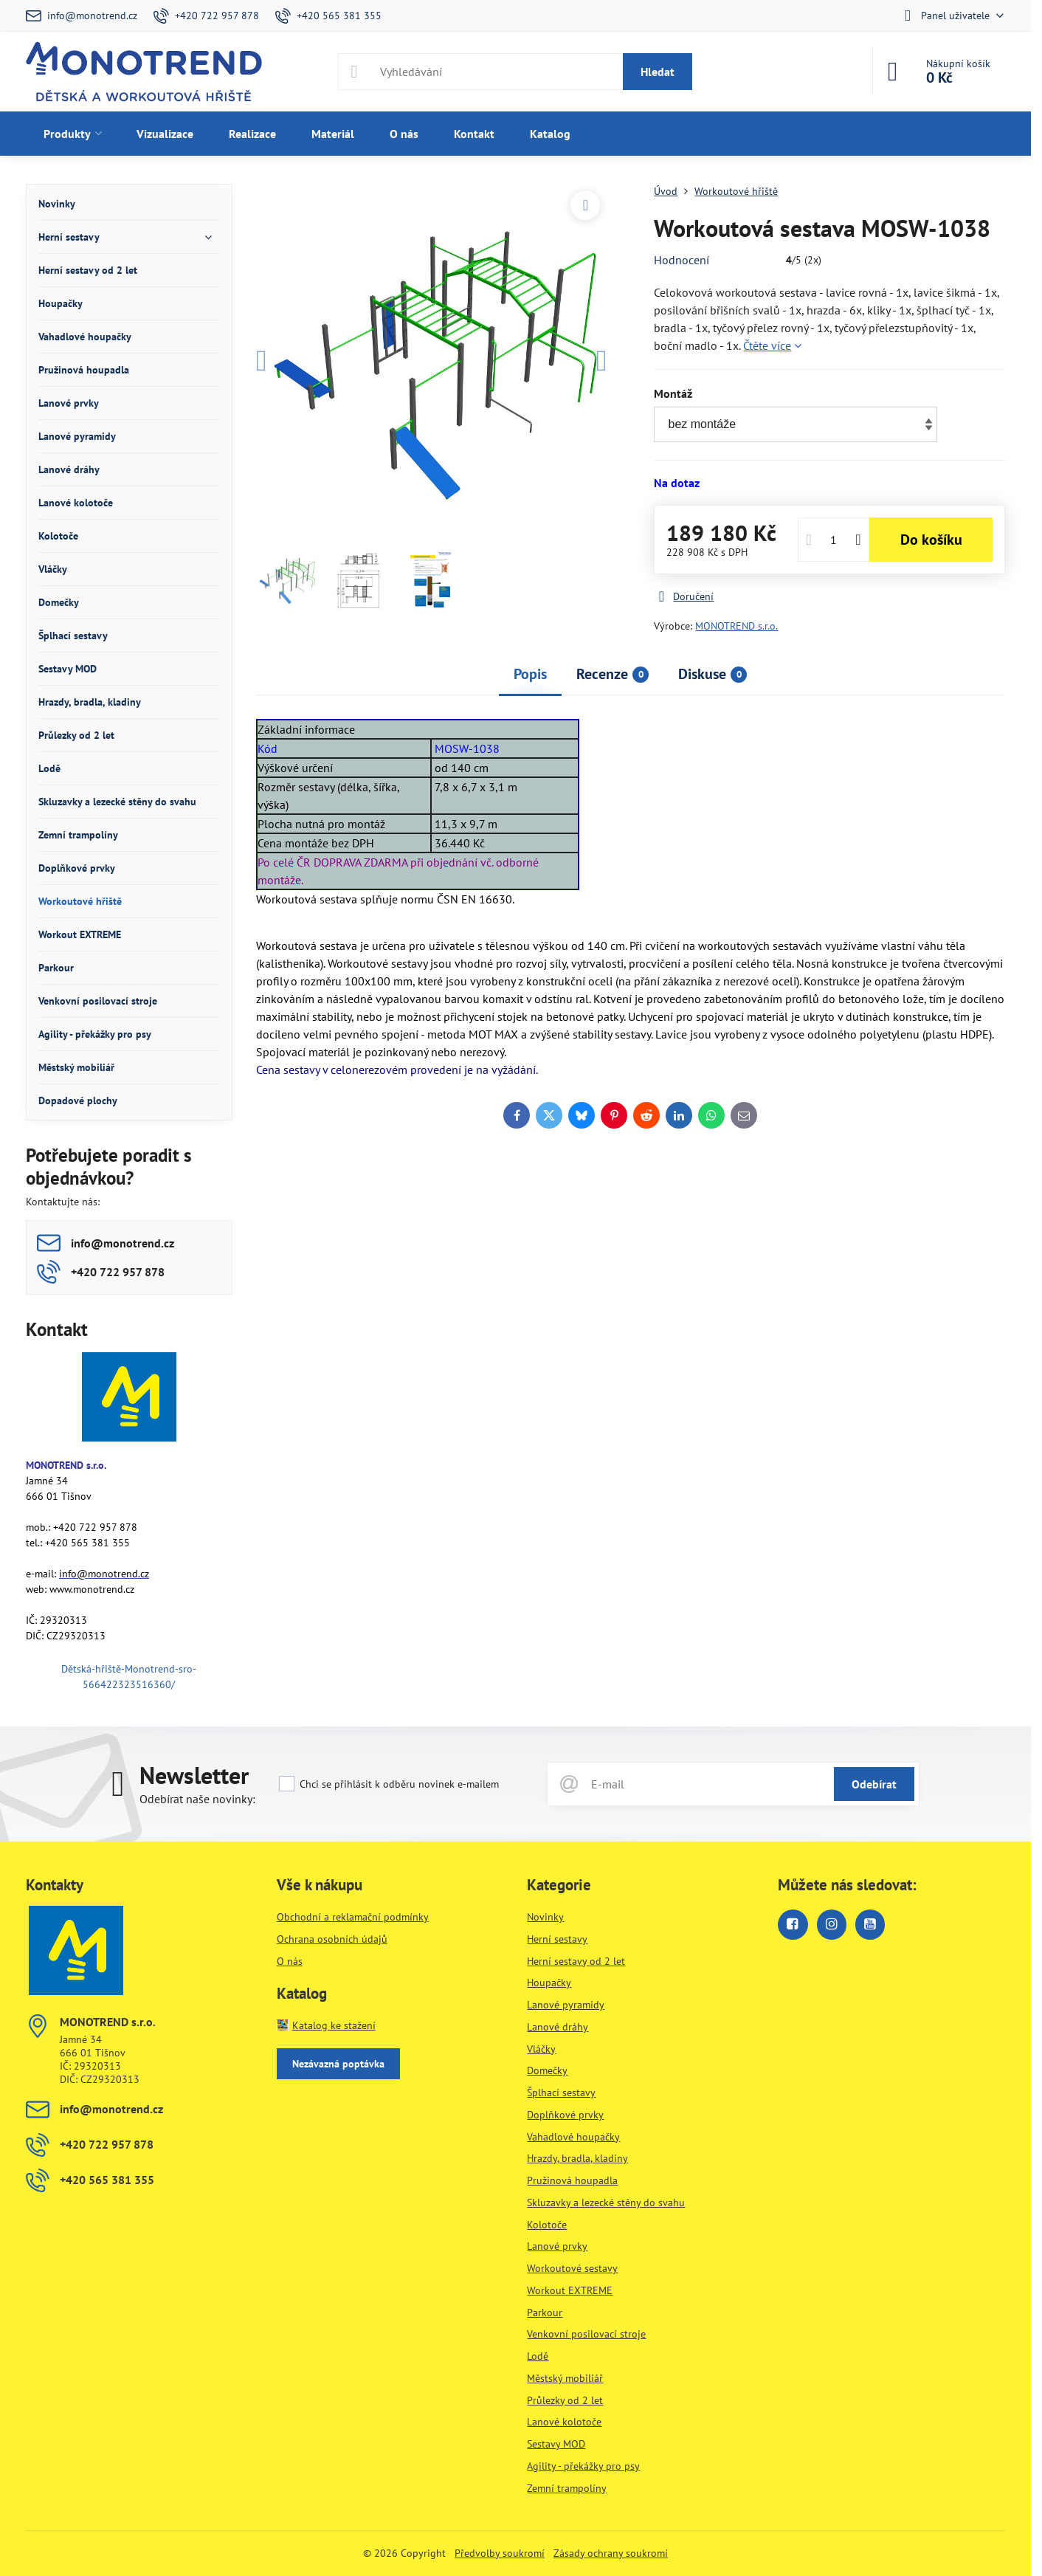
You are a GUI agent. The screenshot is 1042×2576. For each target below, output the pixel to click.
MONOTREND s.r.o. (736, 626)
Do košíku (931, 539)
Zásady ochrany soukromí (610, 2553)
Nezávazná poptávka (338, 2063)
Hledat (657, 71)
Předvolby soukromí (500, 2553)
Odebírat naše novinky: (197, 1798)
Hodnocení (681, 259)
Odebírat (874, 1784)
